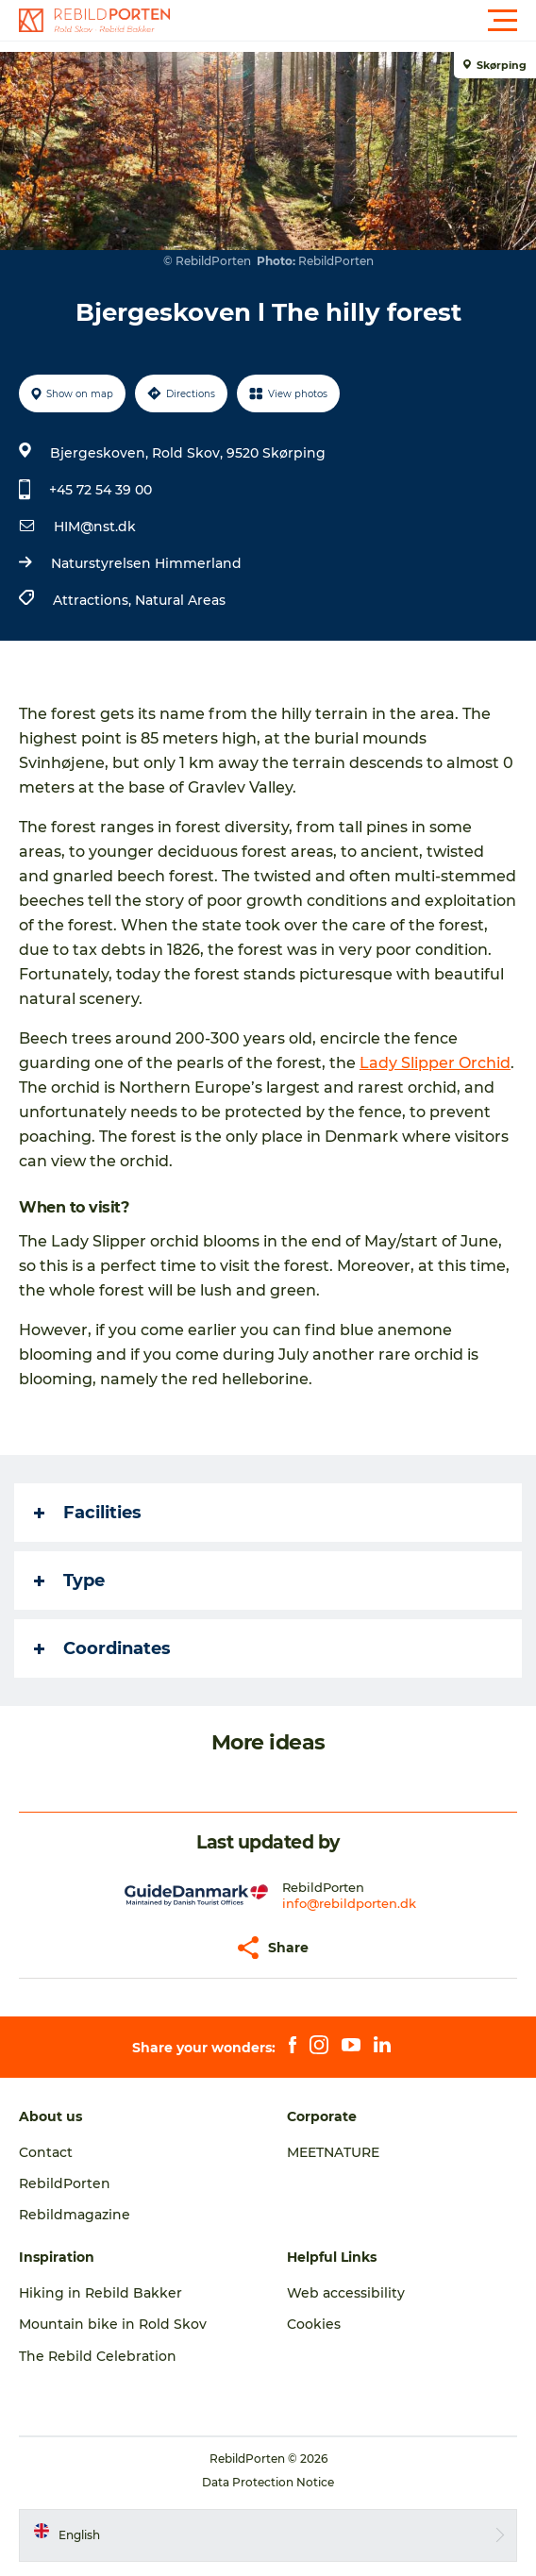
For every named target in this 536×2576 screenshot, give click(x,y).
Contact (46, 2152)
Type (69, 1580)
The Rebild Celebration (97, 2356)
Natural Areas (180, 600)
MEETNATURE (333, 2152)
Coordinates (102, 1648)
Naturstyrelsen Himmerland (146, 563)
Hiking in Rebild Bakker (100, 2292)
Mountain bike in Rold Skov (113, 2324)
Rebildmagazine (74, 2214)
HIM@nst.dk (95, 526)
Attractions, (94, 600)
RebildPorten (64, 2183)
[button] (353, 20)
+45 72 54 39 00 (100, 489)
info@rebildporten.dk (349, 1903)
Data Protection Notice (268, 2482)
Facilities (88, 1512)
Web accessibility (346, 2292)
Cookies (314, 2324)
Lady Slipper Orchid (435, 1063)
